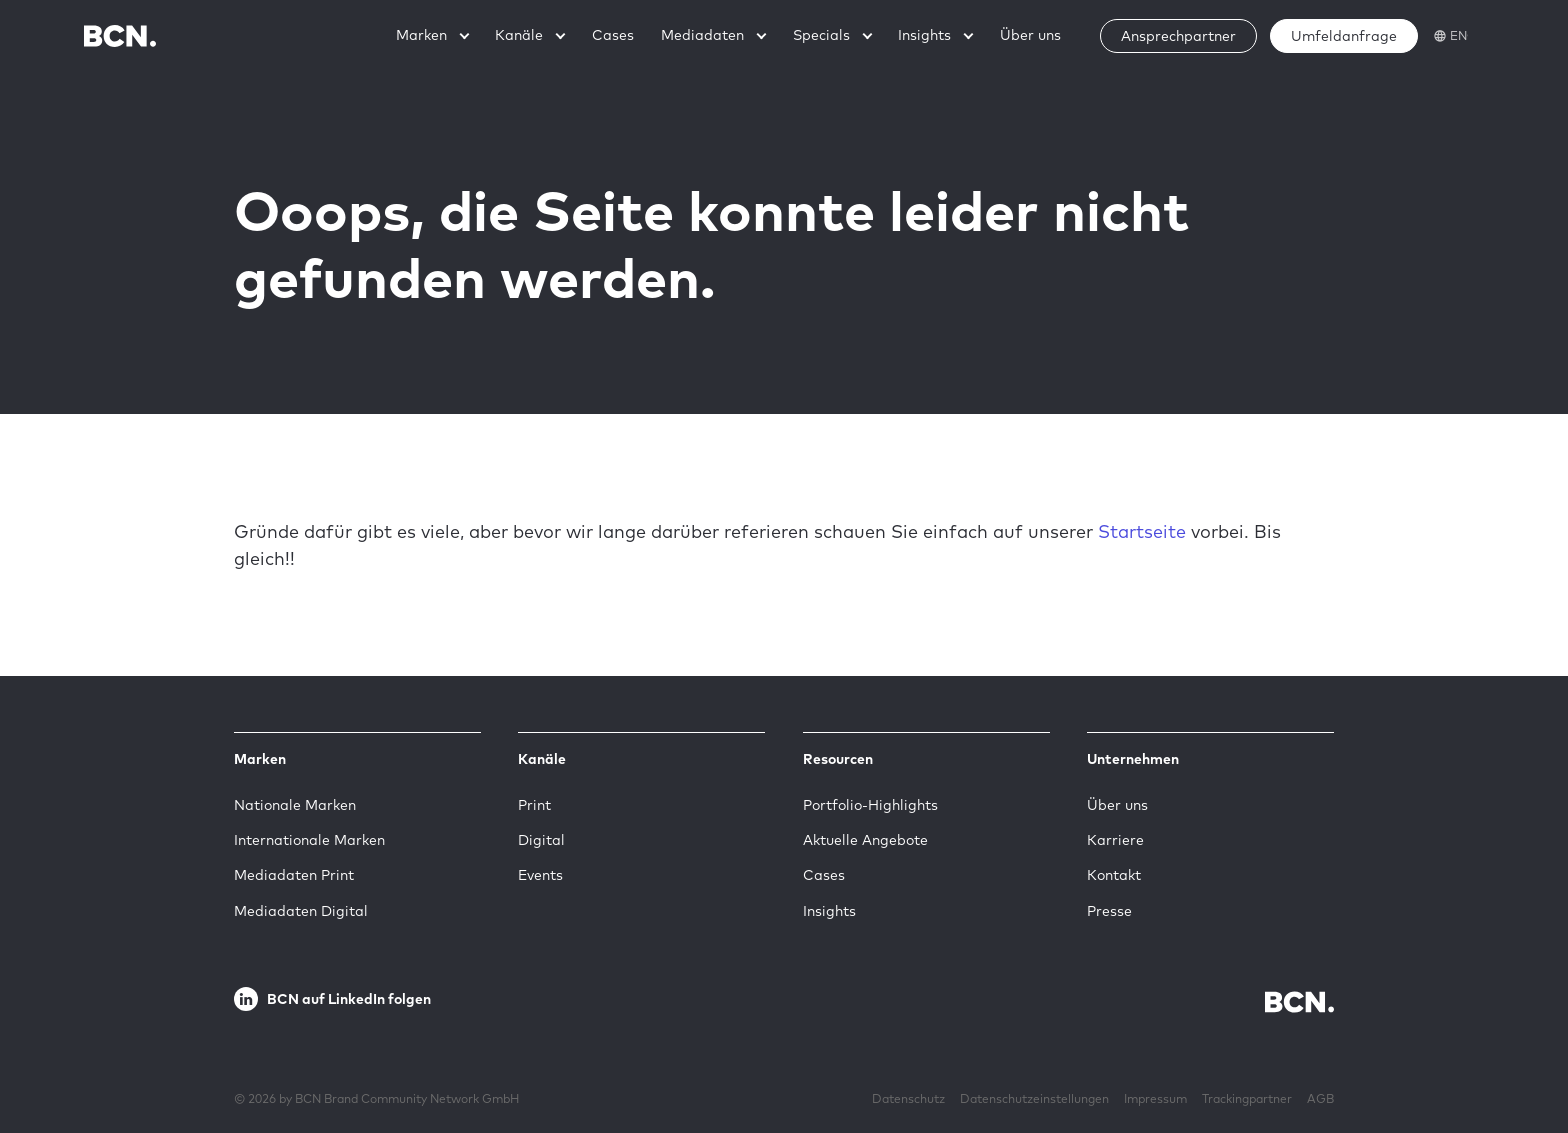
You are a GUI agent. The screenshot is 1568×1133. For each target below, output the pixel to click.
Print (534, 805)
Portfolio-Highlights (870, 805)
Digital (541, 840)
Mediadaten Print (294, 875)
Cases (824, 875)
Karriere (1115, 840)
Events (540, 875)
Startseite (1142, 531)
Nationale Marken (295, 805)
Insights (829, 911)
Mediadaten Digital (301, 911)
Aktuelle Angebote (865, 840)
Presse (1109, 911)
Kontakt (1114, 875)
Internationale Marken (309, 840)
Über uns (1117, 805)
